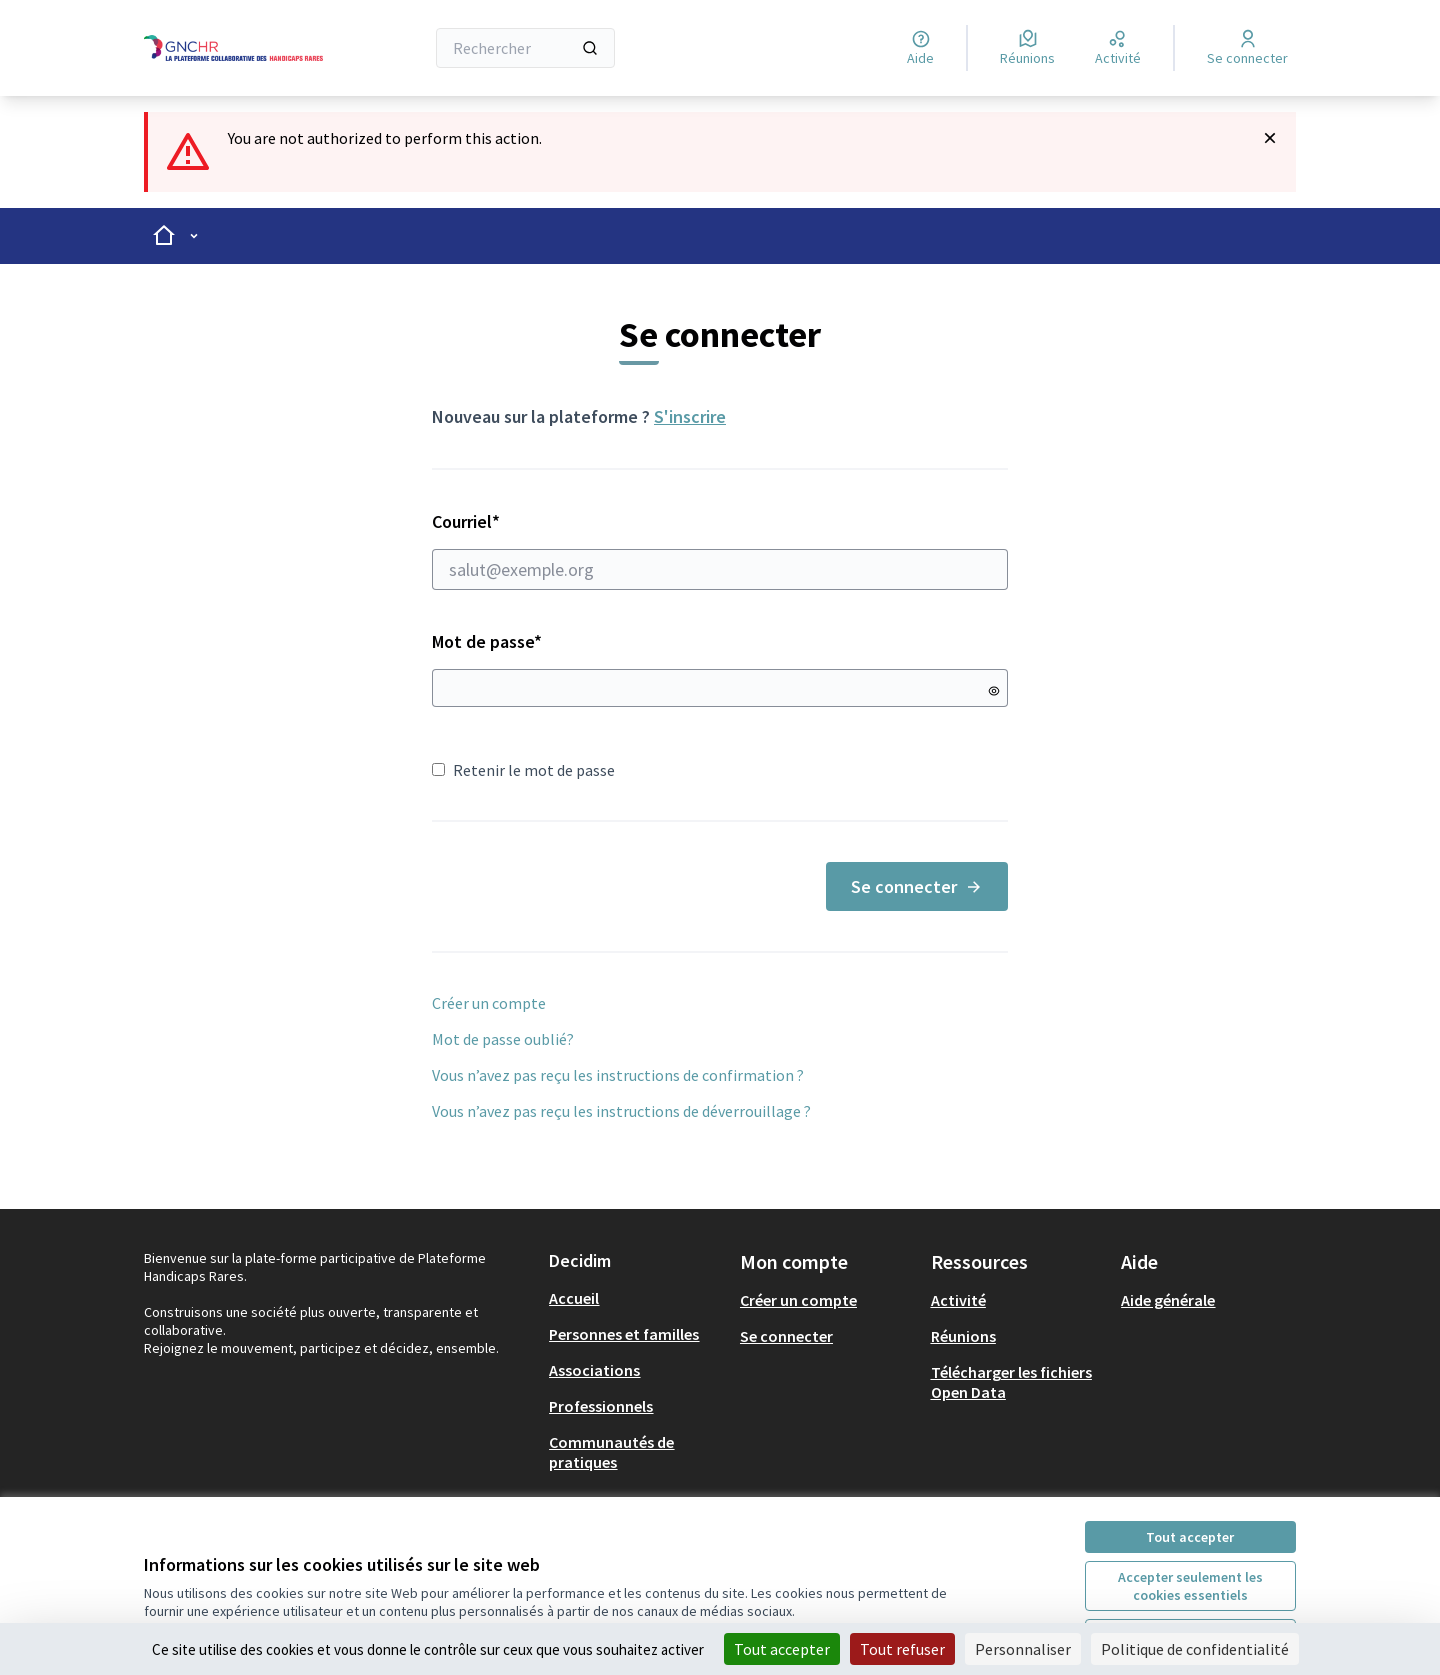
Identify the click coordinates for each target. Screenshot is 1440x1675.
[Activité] (1118, 48)
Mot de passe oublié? (503, 1039)
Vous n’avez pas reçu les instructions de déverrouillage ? (621, 1111)
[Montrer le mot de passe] (994, 691)
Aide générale (1168, 1300)
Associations (594, 1370)
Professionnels (601, 1406)
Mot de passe (487, 641)
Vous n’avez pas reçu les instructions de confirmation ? (618, 1075)
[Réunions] (1027, 48)
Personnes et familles (624, 1334)
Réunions (963, 1336)
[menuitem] (636, 1298)
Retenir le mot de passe (523, 770)
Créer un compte (489, 1003)
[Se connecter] (1247, 48)
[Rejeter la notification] (1270, 138)
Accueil (574, 1298)
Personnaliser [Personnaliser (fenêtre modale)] (1023, 1649)
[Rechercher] (525, 48)
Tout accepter (1190, 1537)
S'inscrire (690, 416)
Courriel (720, 550)
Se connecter (917, 886)
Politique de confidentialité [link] (1195, 1649)
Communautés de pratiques (611, 1452)
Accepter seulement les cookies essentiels (1190, 1586)
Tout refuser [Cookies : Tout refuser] (902, 1649)
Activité (958, 1300)
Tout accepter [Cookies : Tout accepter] (782, 1649)
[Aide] (920, 48)
